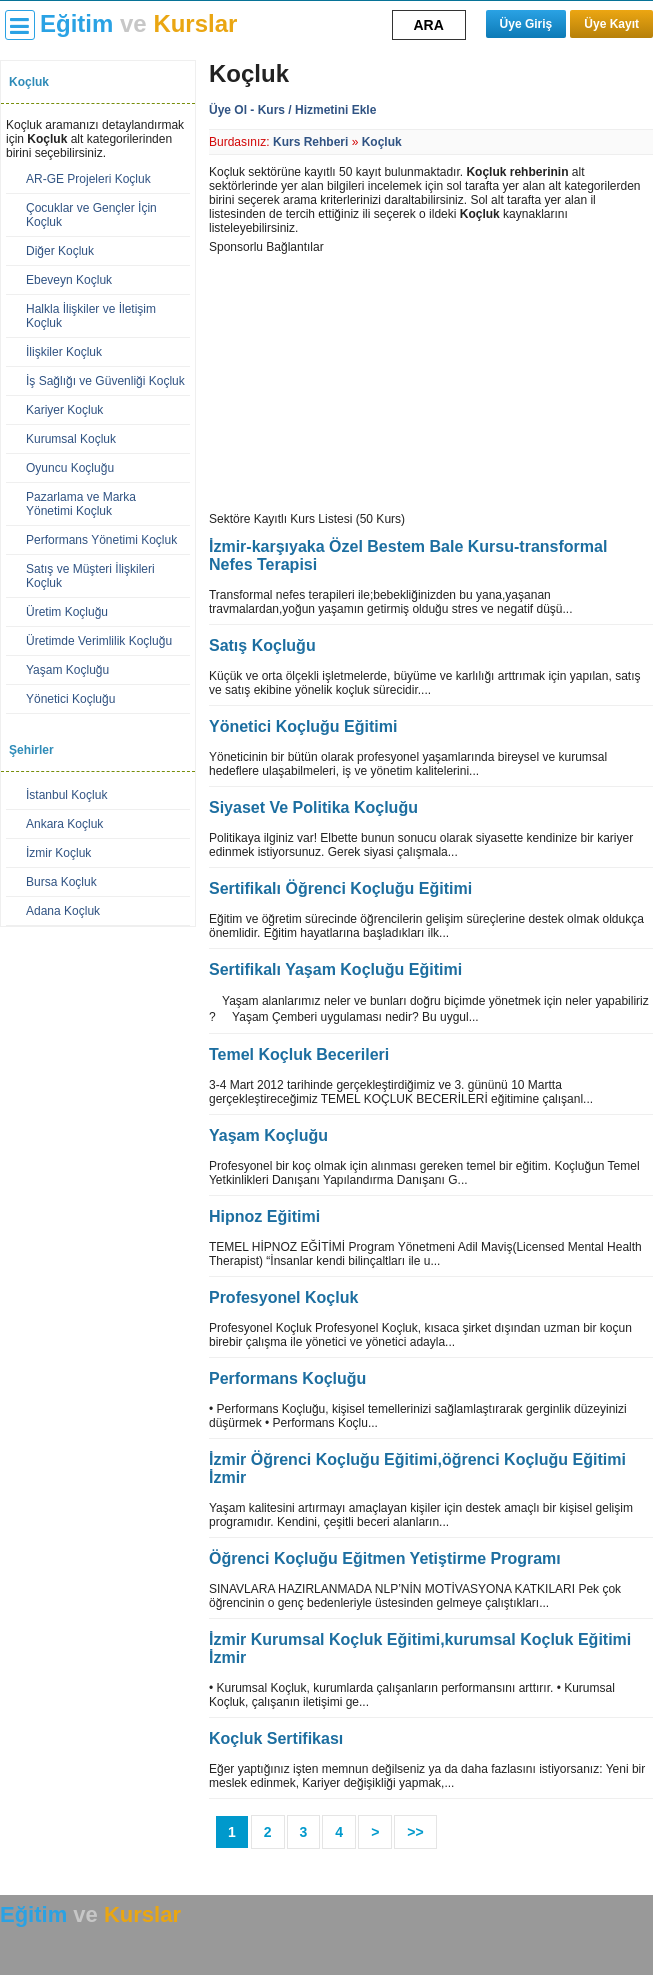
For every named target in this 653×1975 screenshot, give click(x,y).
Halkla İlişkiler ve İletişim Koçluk (91, 316)
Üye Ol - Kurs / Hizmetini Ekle (292, 110)
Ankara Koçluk (64, 824)
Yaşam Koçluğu (67, 670)
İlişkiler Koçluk (64, 352)
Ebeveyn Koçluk (69, 280)
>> (415, 1832)
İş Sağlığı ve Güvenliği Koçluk (105, 381)
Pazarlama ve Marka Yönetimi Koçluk (81, 504)
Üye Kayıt (611, 24)
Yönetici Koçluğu (70, 699)
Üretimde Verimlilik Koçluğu (99, 641)
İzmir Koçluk (58, 853)
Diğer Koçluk (60, 251)
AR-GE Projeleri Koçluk (88, 179)
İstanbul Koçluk (66, 795)
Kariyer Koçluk (64, 410)
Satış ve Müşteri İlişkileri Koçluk (90, 576)
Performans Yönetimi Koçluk (101, 540)
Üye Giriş (526, 24)
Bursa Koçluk (61, 882)
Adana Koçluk (63, 911)
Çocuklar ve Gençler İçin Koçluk (91, 215)
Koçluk (382, 142)
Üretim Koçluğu (67, 612)
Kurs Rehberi (310, 142)
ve (138, 23)
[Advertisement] (359, 379)
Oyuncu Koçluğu (70, 468)
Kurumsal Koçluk (71, 439)
